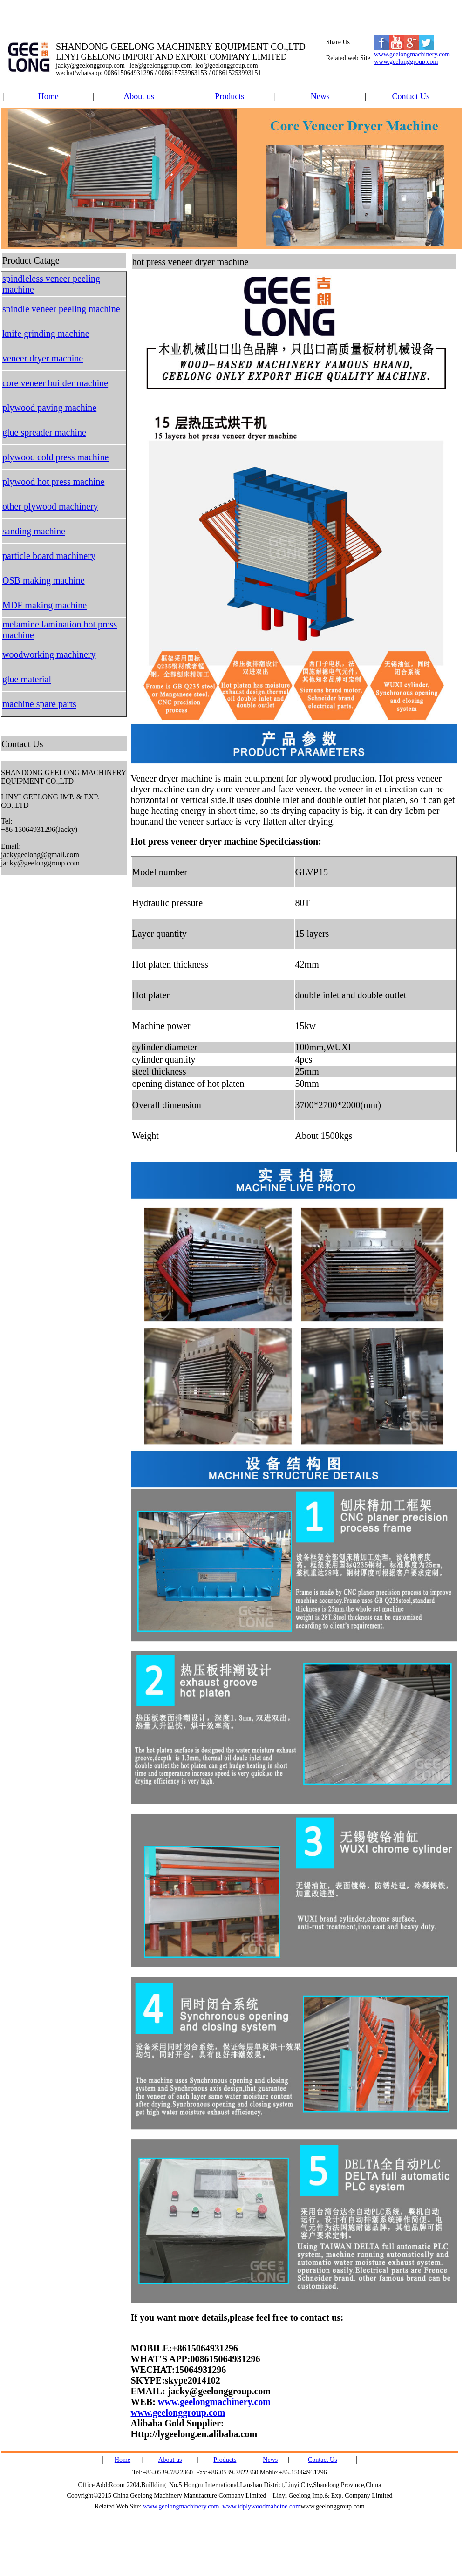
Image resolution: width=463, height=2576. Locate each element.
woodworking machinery (49, 654)
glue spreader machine (44, 432)
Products (229, 96)
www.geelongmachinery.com (412, 54)
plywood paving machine (49, 407)
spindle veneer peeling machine (61, 309)
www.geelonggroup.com (406, 61)
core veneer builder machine (55, 383)
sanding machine (33, 531)
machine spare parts (39, 704)
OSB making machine (43, 580)
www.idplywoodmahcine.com (261, 2506)
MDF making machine (44, 605)
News (320, 96)
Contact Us (411, 96)
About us (138, 96)
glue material (26, 679)
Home (48, 96)
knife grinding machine (45, 333)
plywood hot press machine (53, 482)
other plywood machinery (50, 506)
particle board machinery (48, 556)
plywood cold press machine (55, 457)
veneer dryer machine (42, 358)
